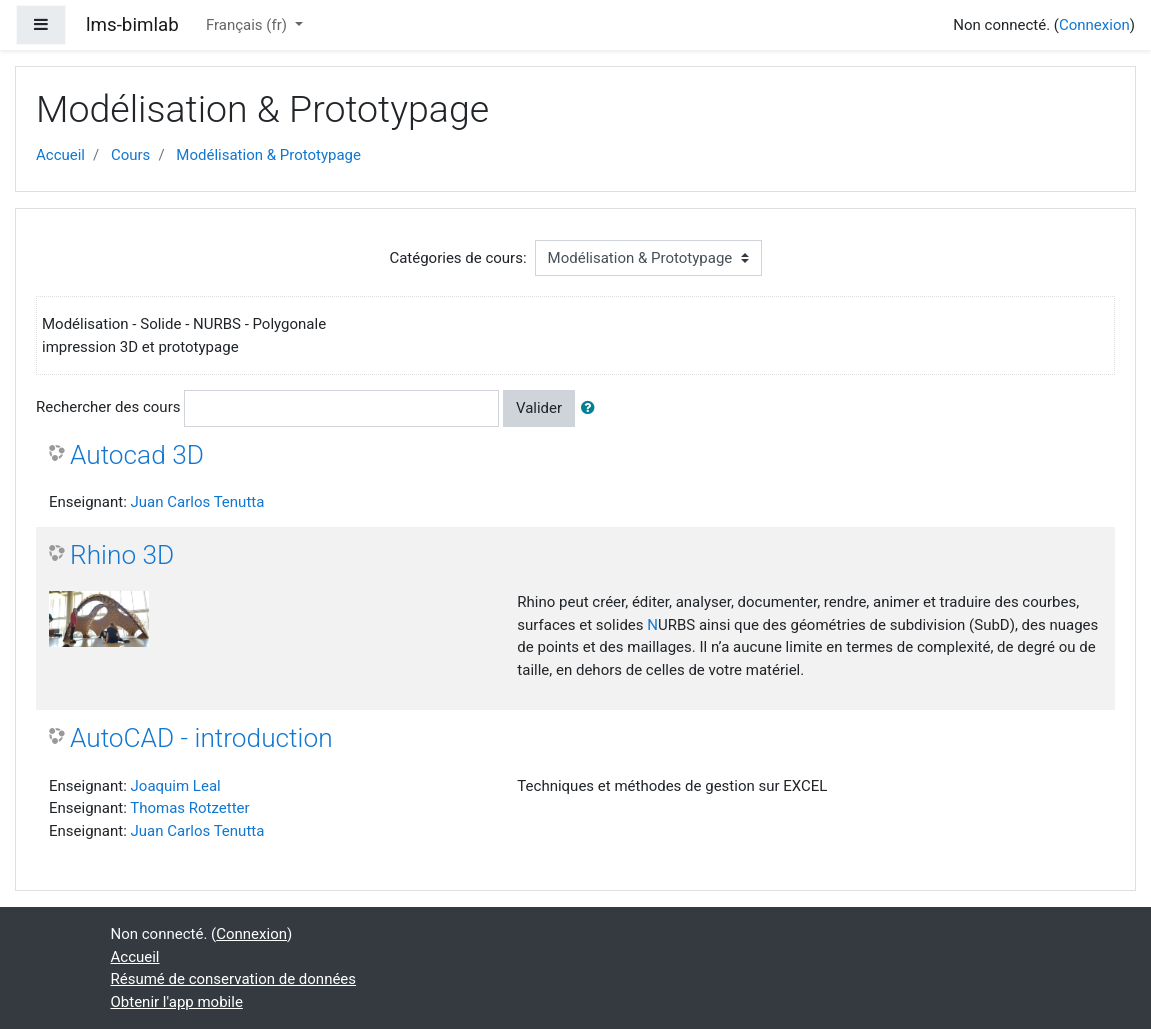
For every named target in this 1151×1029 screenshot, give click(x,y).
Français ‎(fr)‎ (248, 25)
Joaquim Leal (176, 786)
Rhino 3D (122, 555)
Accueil (60, 155)
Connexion (1094, 25)
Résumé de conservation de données (234, 979)
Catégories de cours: (457, 258)
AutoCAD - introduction (201, 738)
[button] (592, 408)
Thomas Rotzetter (189, 808)
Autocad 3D (137, 455)
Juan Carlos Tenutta (198, 502)
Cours (130, 155)
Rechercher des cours (108, 407)
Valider (539, 408)
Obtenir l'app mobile (177, 1002)
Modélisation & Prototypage (268, 155)
